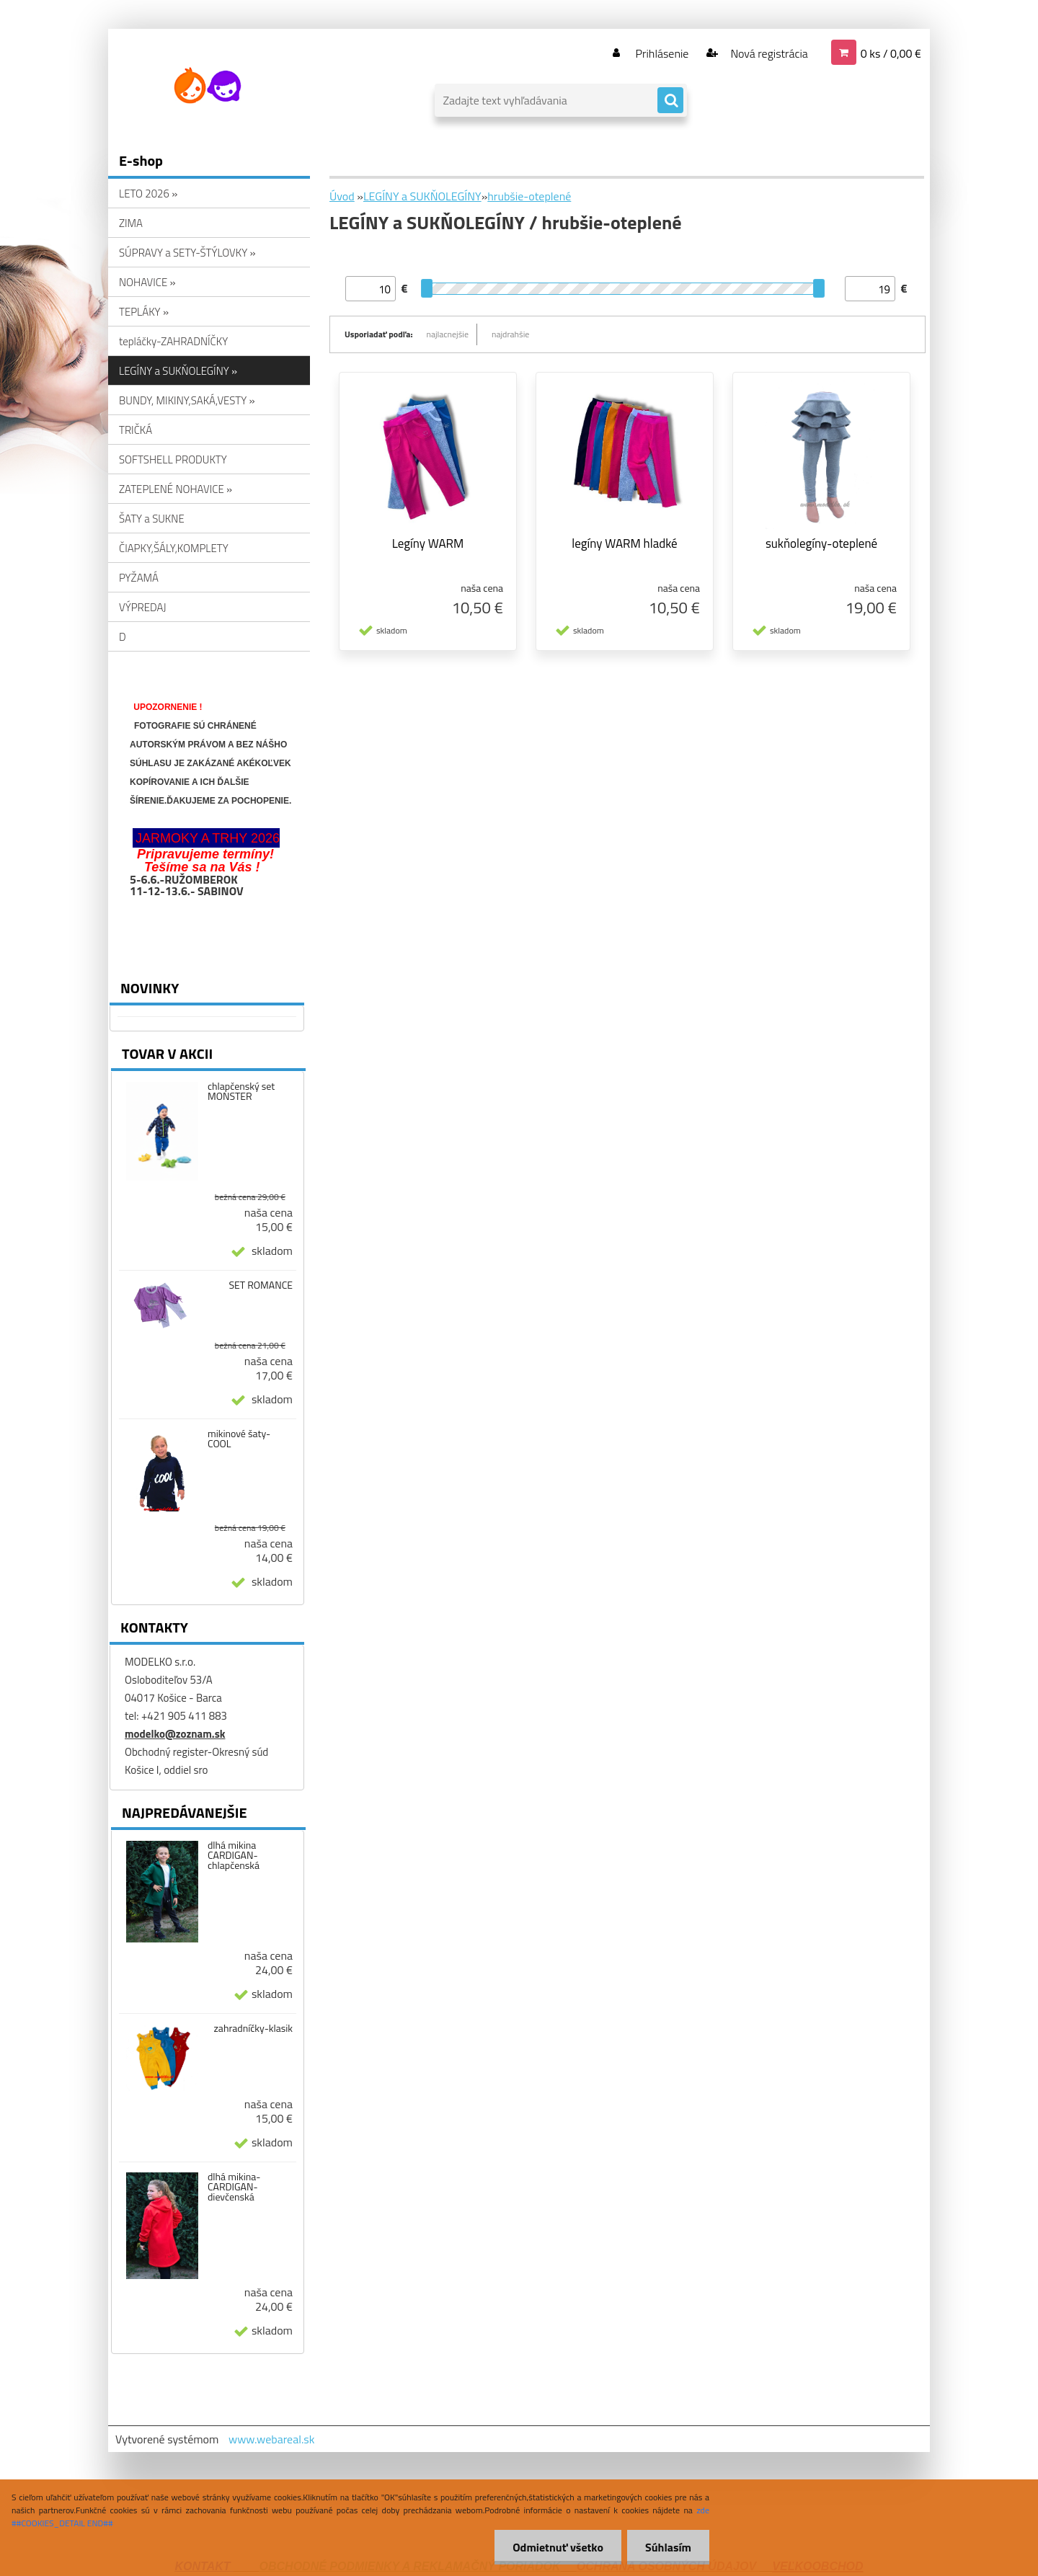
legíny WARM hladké (624, 543)
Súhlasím (668, 2547)
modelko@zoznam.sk (175, 1734)
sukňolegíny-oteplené (821, 543)
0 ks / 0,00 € (891, 53)
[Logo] (207, 86)
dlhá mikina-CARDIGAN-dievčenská (234, 2187)
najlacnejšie (448, 334)
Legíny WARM (428, 543)
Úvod (342, 196)
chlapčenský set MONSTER (241, 1091)
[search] (670, 101)
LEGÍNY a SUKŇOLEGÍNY (422, 196)
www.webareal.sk (272, 2439)
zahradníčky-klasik (253, 2028)
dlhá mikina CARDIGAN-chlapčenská (234, 1855)
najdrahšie (510, 334)
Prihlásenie (662, 53)
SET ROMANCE (261, 1285)
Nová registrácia (768, 53)
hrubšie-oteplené (529, 196)
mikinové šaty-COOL (239, 1439)
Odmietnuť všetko (558, 2547)
